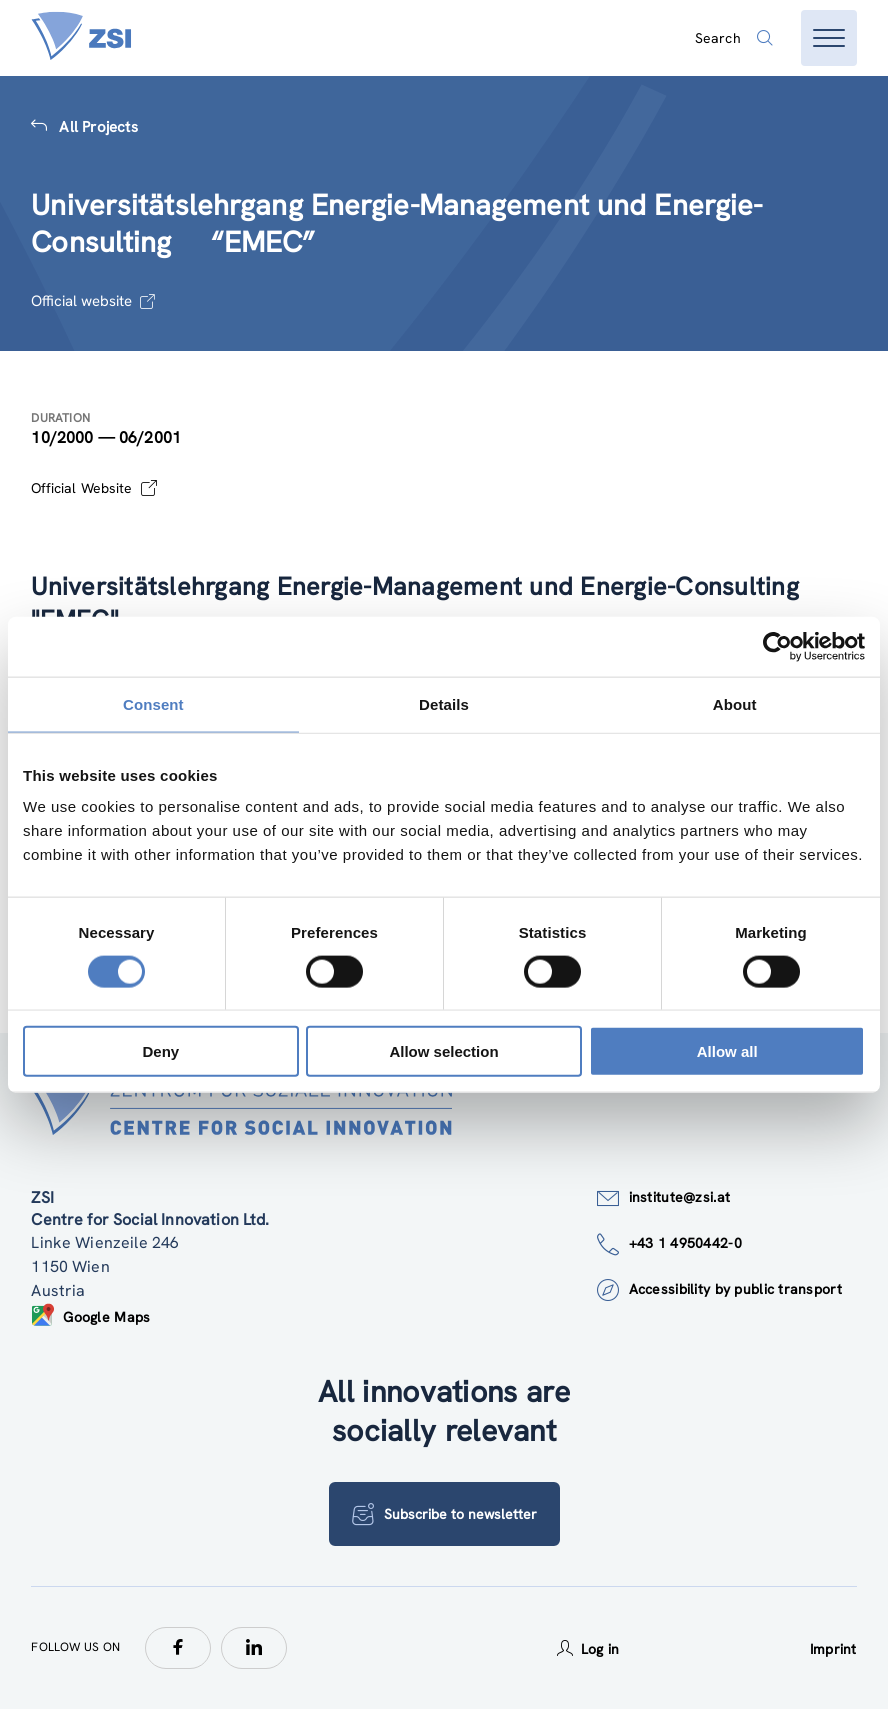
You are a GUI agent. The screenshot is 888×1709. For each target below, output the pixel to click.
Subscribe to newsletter (444, 1514)
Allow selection (443, 1051)
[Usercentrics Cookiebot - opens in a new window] (777, 646)
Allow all (727, 1051)
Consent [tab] (153, 703)
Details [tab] (444, 703)
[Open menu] (829, 38)
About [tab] (735, 703)
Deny (160, 1051)
